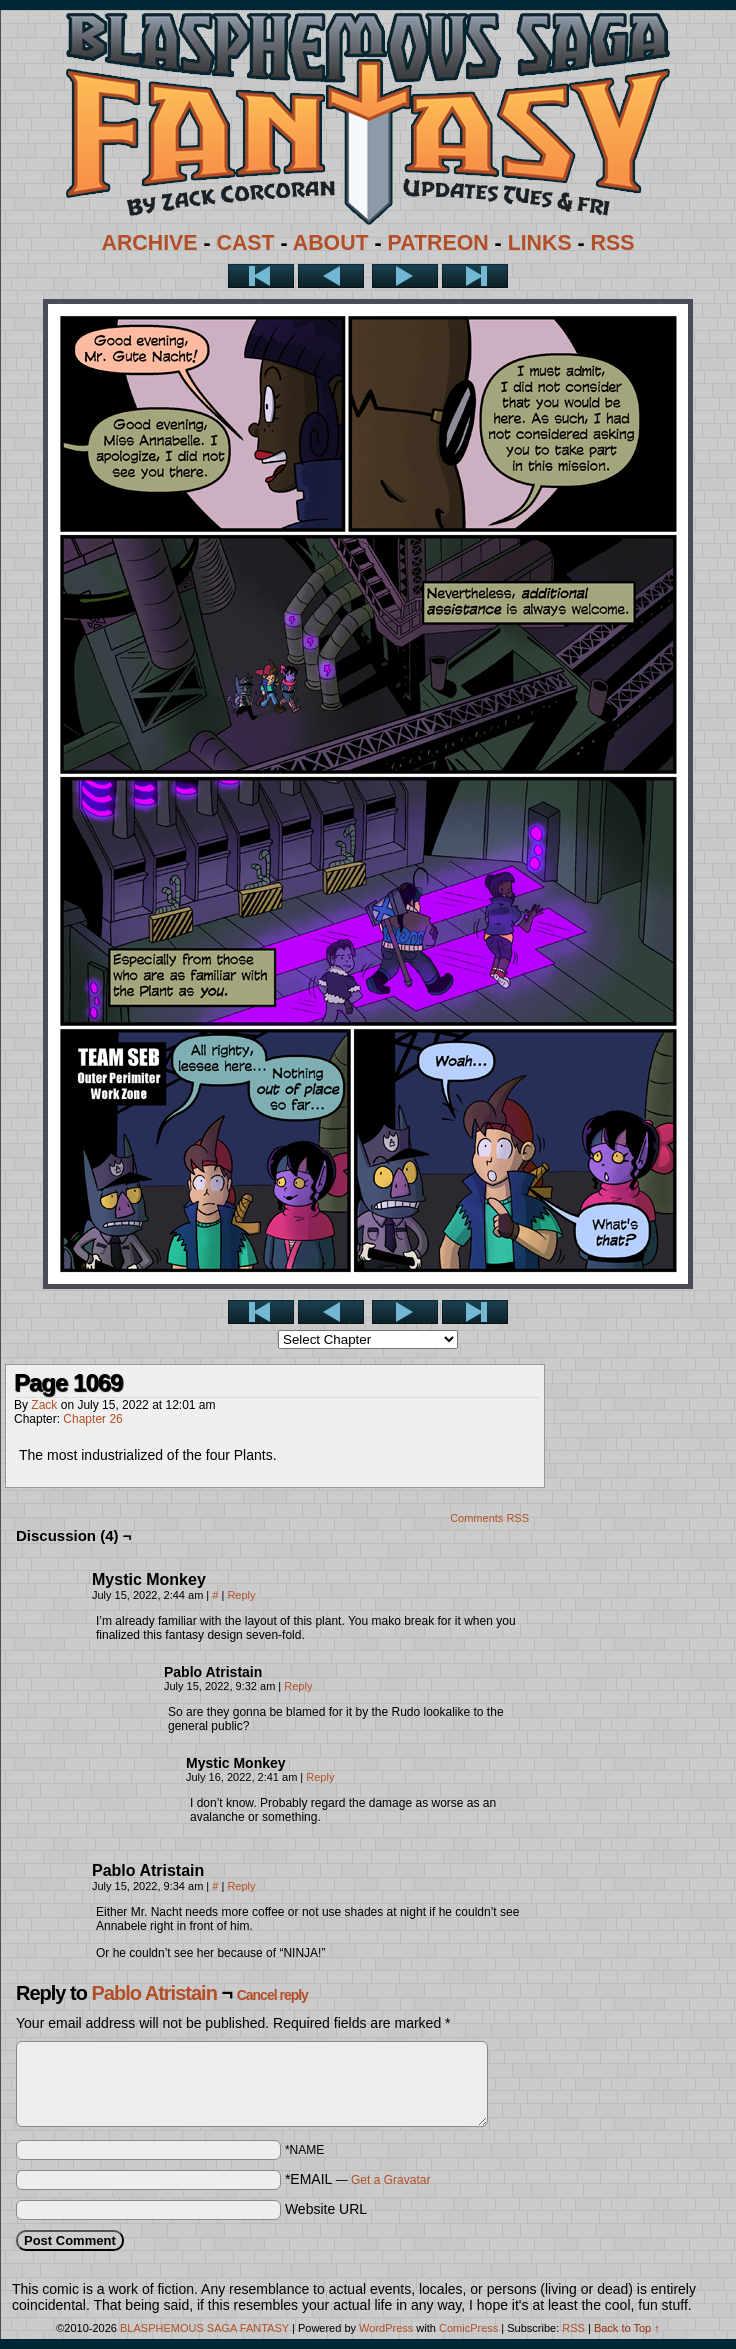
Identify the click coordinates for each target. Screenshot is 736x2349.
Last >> (475, 276)
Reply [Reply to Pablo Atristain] (298, 1686)
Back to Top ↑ (627, 2328)
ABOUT (331, 243)
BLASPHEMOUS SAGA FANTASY (204, 2328)
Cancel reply (272, 1995)
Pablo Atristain (153, 1993)
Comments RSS (489, 1518)
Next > (405, 276)
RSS (613, 243)
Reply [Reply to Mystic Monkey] (241, 1595)
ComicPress (468, 2328)
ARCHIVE (150, 243)
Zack (44, 1405)
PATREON (438, 243)
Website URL (326, 2209)
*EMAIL (358, 2179)
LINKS (540, 243)
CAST (246, 243)
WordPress (386, 2328)
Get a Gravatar (390, 2180)
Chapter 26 (92, 1419)
